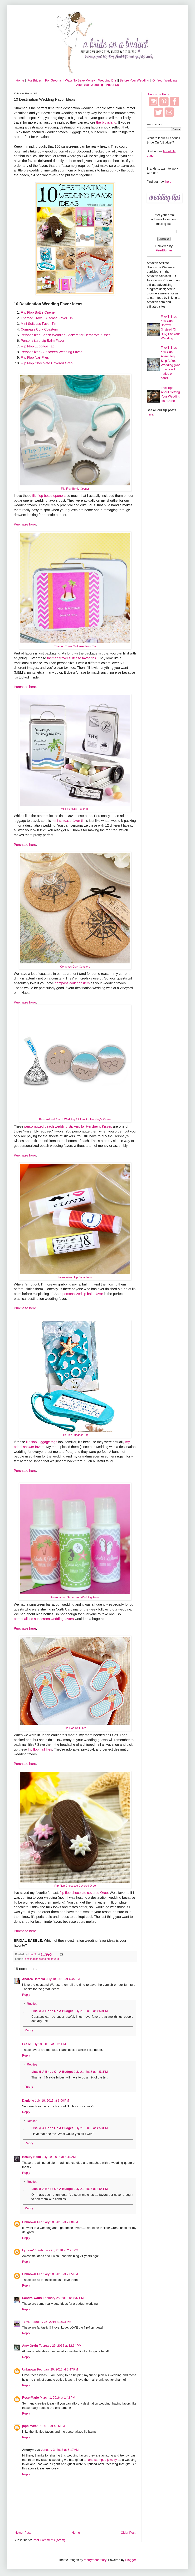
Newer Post (23, 2532)
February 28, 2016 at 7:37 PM (63, 2298)
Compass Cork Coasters (39, 329)
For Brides (34, 80)
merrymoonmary (95, 2560)
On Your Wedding (164, 80)
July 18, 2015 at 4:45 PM (63, 1979)
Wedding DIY (107, 80)
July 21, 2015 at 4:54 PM (91, 2189)
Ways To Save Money (80, 80)
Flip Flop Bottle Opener (38, 312)
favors (55, 1958)
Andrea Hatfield (33, 1979)
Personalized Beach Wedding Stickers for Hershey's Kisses (65, 335)
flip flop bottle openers (49, 496)
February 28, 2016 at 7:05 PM (57, 2274)
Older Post (128, 2532)
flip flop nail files (40, 1749)
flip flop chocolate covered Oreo (84, 1893)
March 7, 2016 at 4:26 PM (47, 2426)
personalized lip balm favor (82, 1294)
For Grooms (53, 80)
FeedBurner (164, 250)
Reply (26, 1994)
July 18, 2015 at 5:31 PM (49, 2044)
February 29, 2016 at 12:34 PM (60, 2345)
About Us (112, 85)
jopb (25, 2426)
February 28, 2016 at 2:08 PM (57, 2222)
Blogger (130, 2560)
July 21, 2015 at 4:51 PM (91, 2071)
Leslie (26, 2044)
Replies (32, 2003)
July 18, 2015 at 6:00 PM (52, 2100)
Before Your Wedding (134, 80)
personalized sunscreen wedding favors (44, 1619)
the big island (106, 122)
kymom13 (29, 2250)
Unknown (29, 2222)
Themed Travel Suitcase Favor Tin (47, 318)
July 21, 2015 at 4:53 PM (91, 2128)
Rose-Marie (30, 2397)
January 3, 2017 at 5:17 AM (60, 2449)
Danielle (28, 2100)
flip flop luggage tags (41, 1442)
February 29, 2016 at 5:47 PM (57, 2369)
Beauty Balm (31, 2157)
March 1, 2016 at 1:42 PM (57, 2397)
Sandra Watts (32, 2298)
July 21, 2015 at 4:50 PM (91, 2011)
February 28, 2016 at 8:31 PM (51, 2322)
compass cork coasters (72, 983)
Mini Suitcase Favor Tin (38, 324)
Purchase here (25, 524)
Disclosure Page (158, 94)
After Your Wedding (89, 85)
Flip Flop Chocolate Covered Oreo (46, 363)
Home (20, 80)
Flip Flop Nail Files (35, 357)
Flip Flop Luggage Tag (37, 346)
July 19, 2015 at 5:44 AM (59, 2157)
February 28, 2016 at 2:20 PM (57, 2250)
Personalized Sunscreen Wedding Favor (51, 352)
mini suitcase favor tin (68, 821)
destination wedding (37, 1958)
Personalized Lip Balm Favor (42, 340)
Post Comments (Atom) (49, 2540)
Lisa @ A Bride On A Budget (52, 2011)
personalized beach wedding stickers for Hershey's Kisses (68, 1126)
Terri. (26, 2322)
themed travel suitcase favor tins (71, 658)
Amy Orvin (30, 2345)
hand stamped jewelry (101, 2460)
